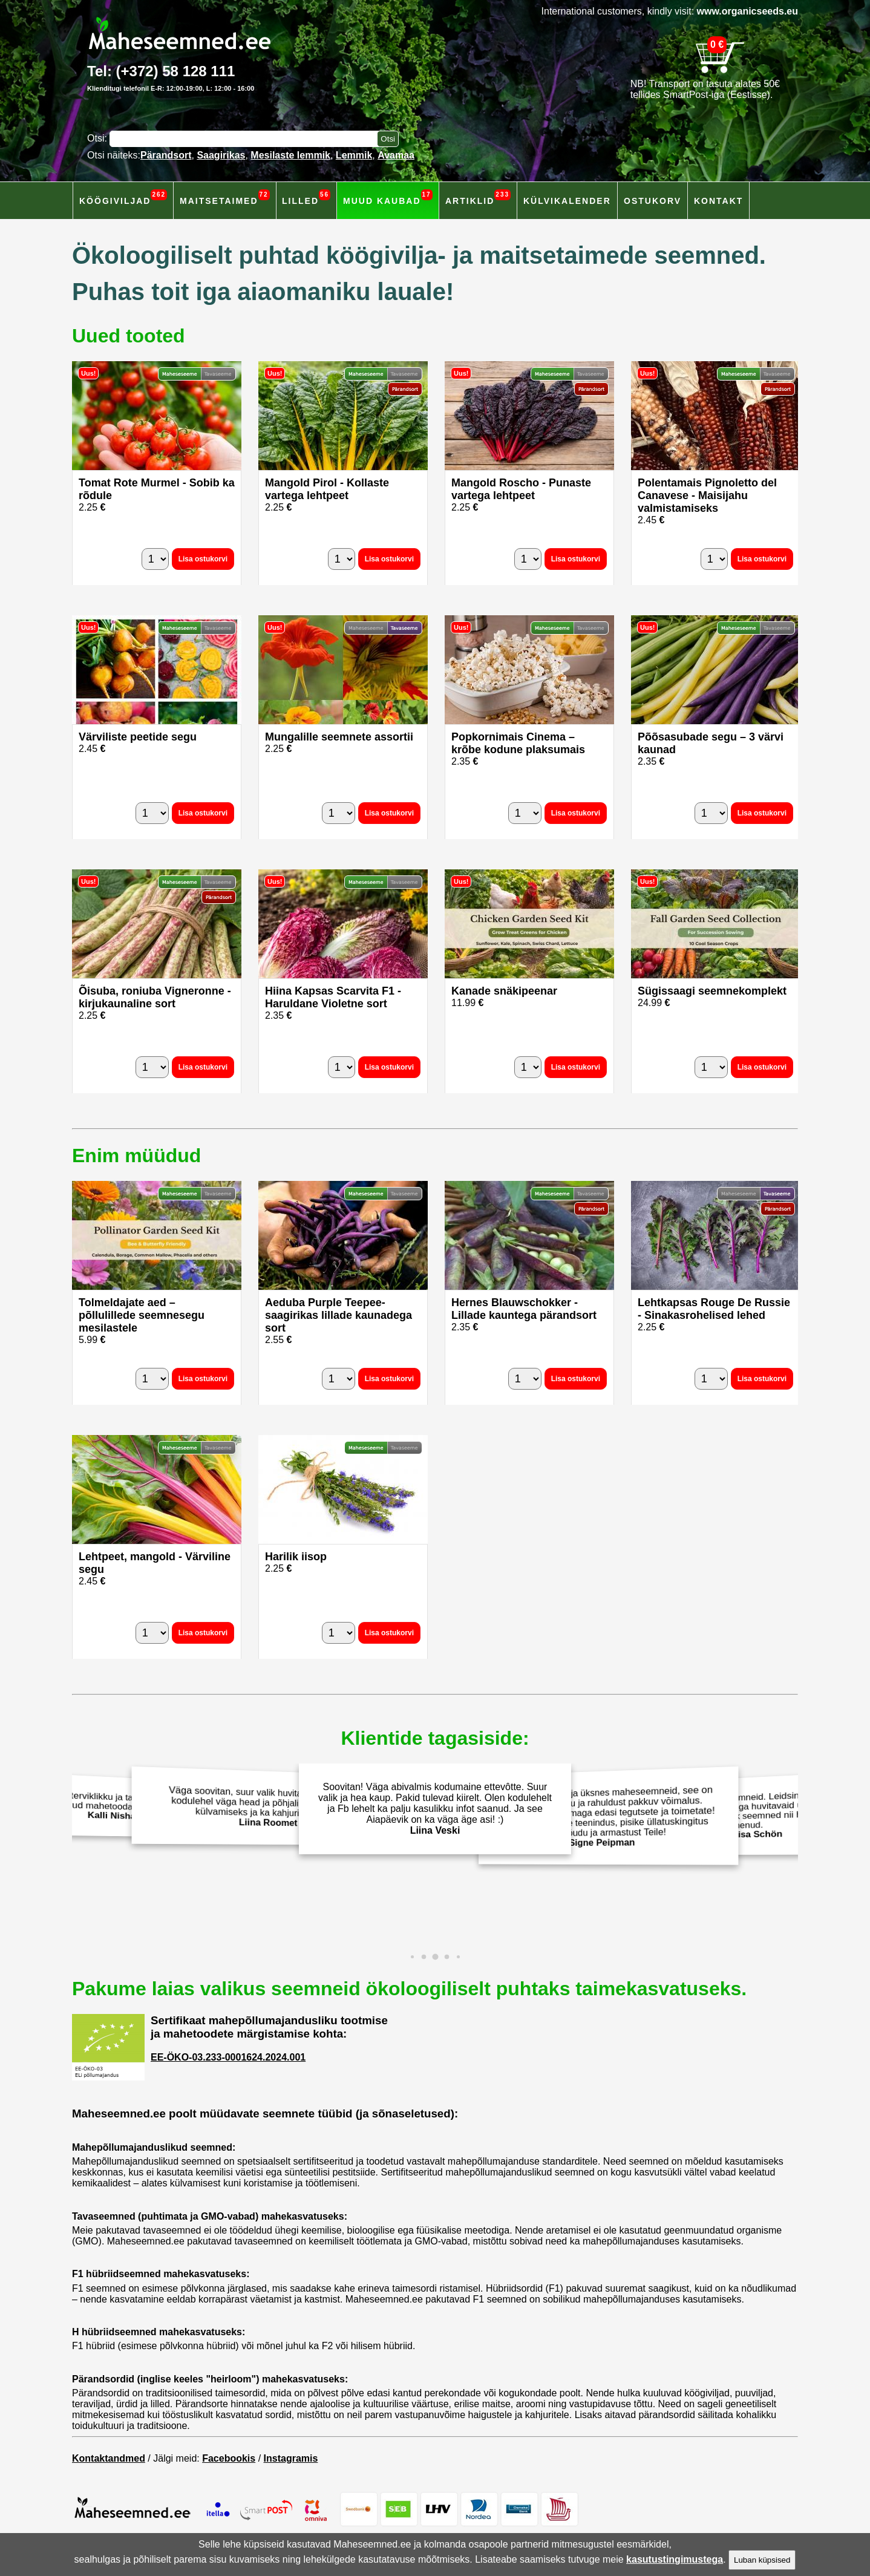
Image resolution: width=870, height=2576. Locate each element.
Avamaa (396, 155)
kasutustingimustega (674, 2559)
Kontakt (718, 201)
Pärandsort (165, 155)
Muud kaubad (388, 197)
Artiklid (478, 197)
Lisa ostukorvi (202, 559)
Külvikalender (567, 201)
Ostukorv (652, 201)
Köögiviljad (123, 197)
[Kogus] (155, 559)
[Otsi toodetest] (388, 139)
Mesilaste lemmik (290, 155)
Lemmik (354, 155)
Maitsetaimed (225, 197)
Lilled (306, 197)
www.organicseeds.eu (747, 11)
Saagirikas (221, 155)
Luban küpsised (762, 2560)
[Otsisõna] (246, 139)
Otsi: (98, 138)
